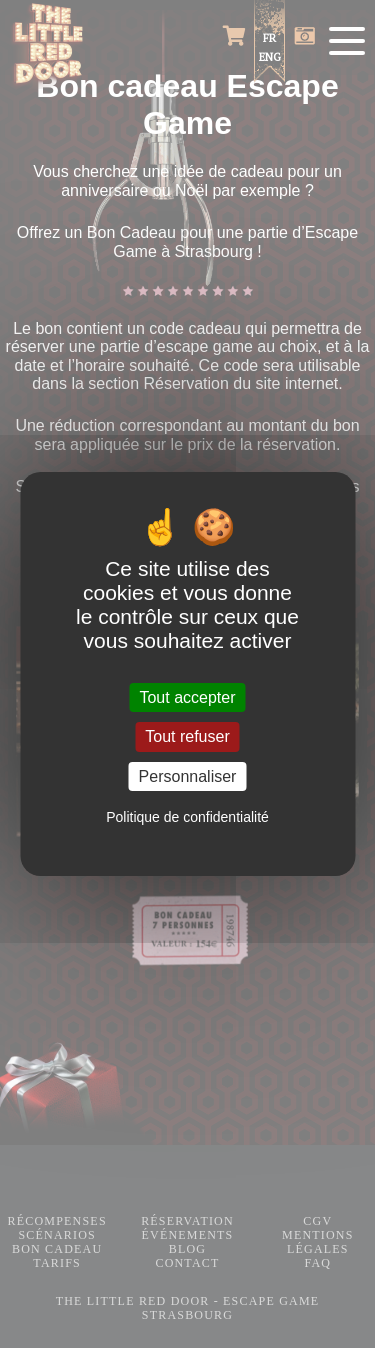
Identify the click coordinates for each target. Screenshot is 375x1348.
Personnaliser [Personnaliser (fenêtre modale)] (188, 776)
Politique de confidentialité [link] (187, 817)
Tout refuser (187, 737)
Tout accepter (187, 697)
